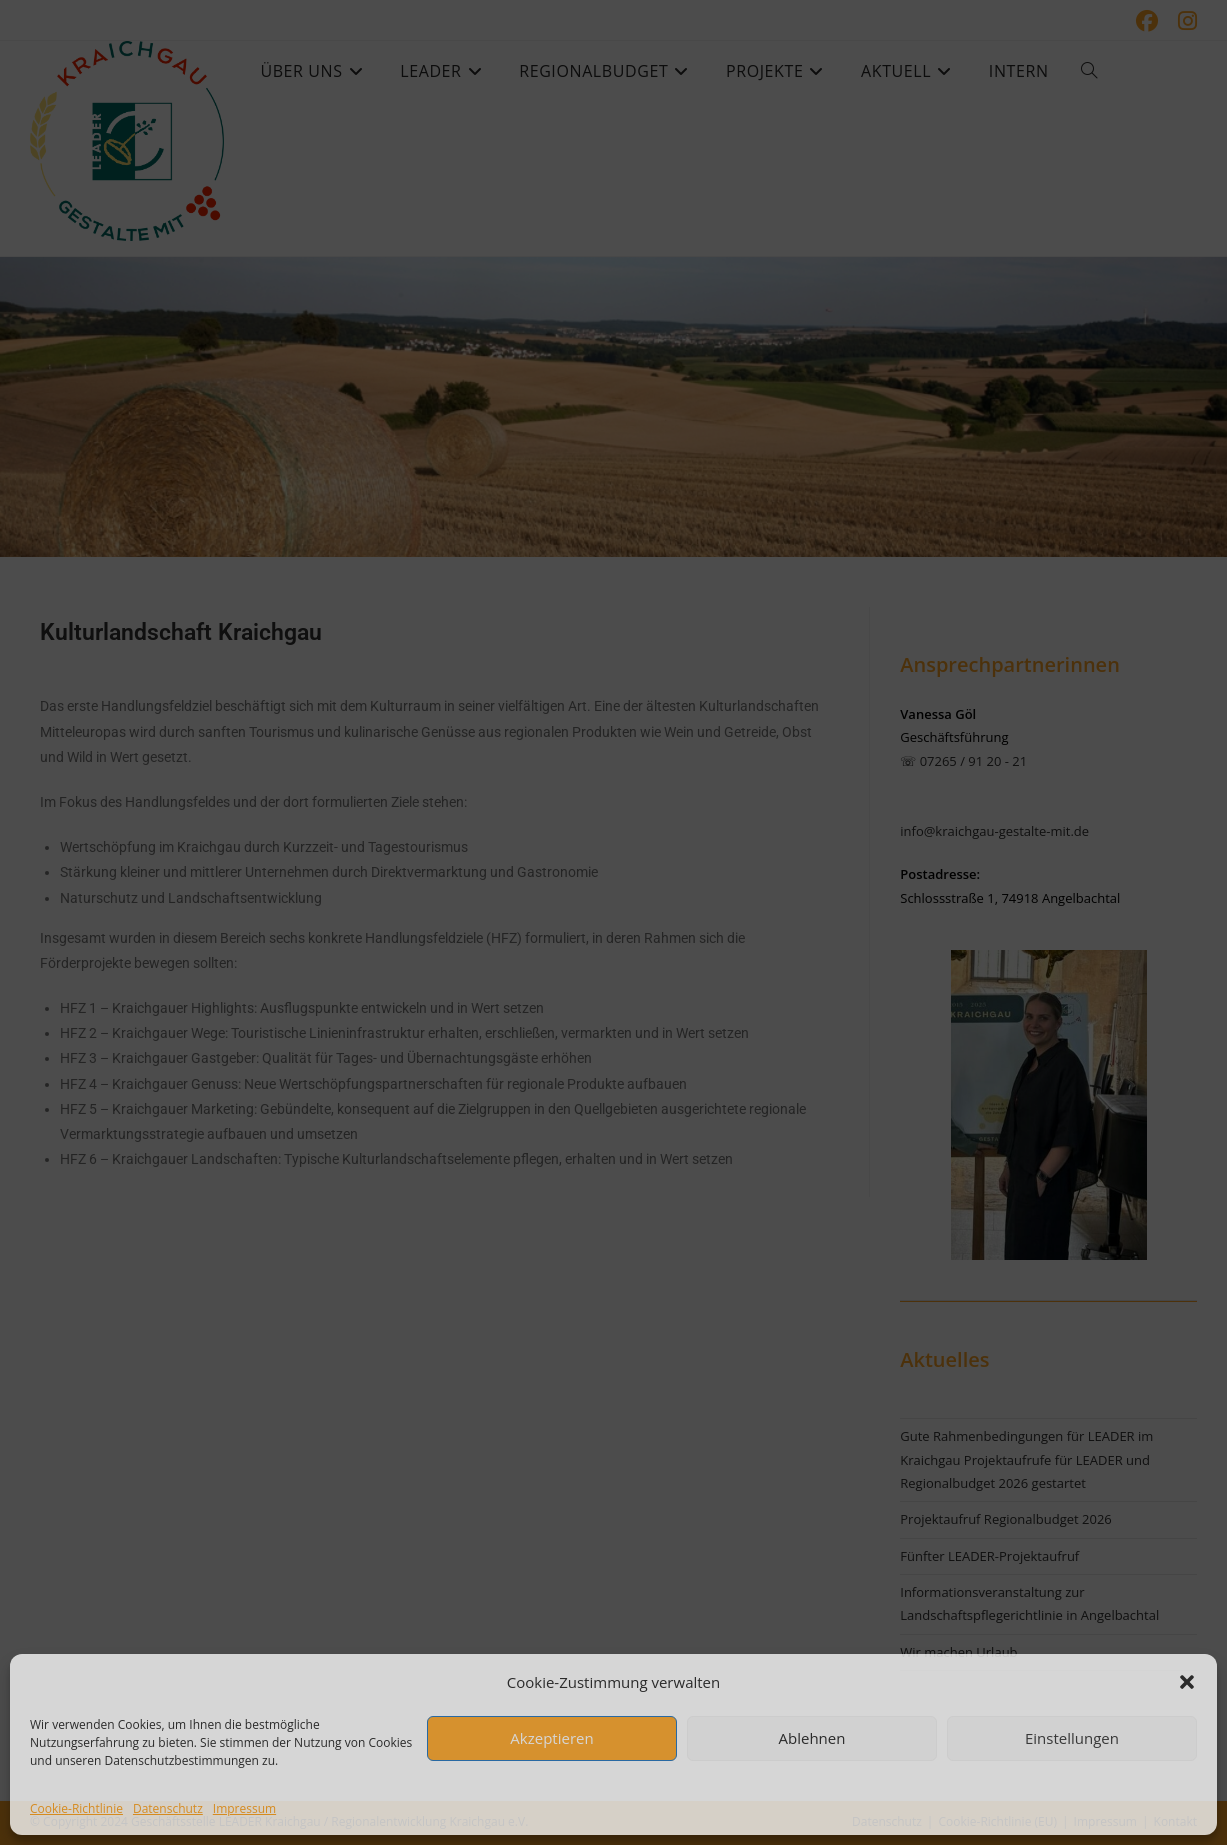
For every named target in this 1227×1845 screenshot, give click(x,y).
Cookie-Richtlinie (76, 1808)
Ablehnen (812, 1738)
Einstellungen (1072, 1738)
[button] (1187, 1682)
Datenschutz (168, 1808)
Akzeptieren (551, 1738)
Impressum (244, 1808)
